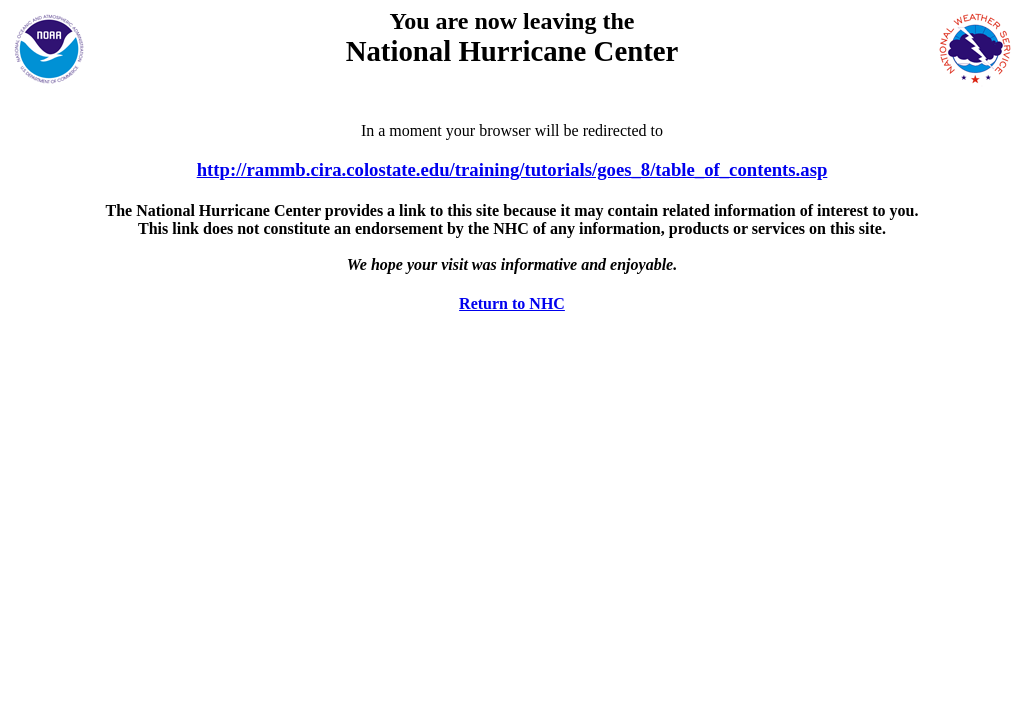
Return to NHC (512, 303)
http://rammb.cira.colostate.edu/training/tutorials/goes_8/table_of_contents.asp (512, 169)
